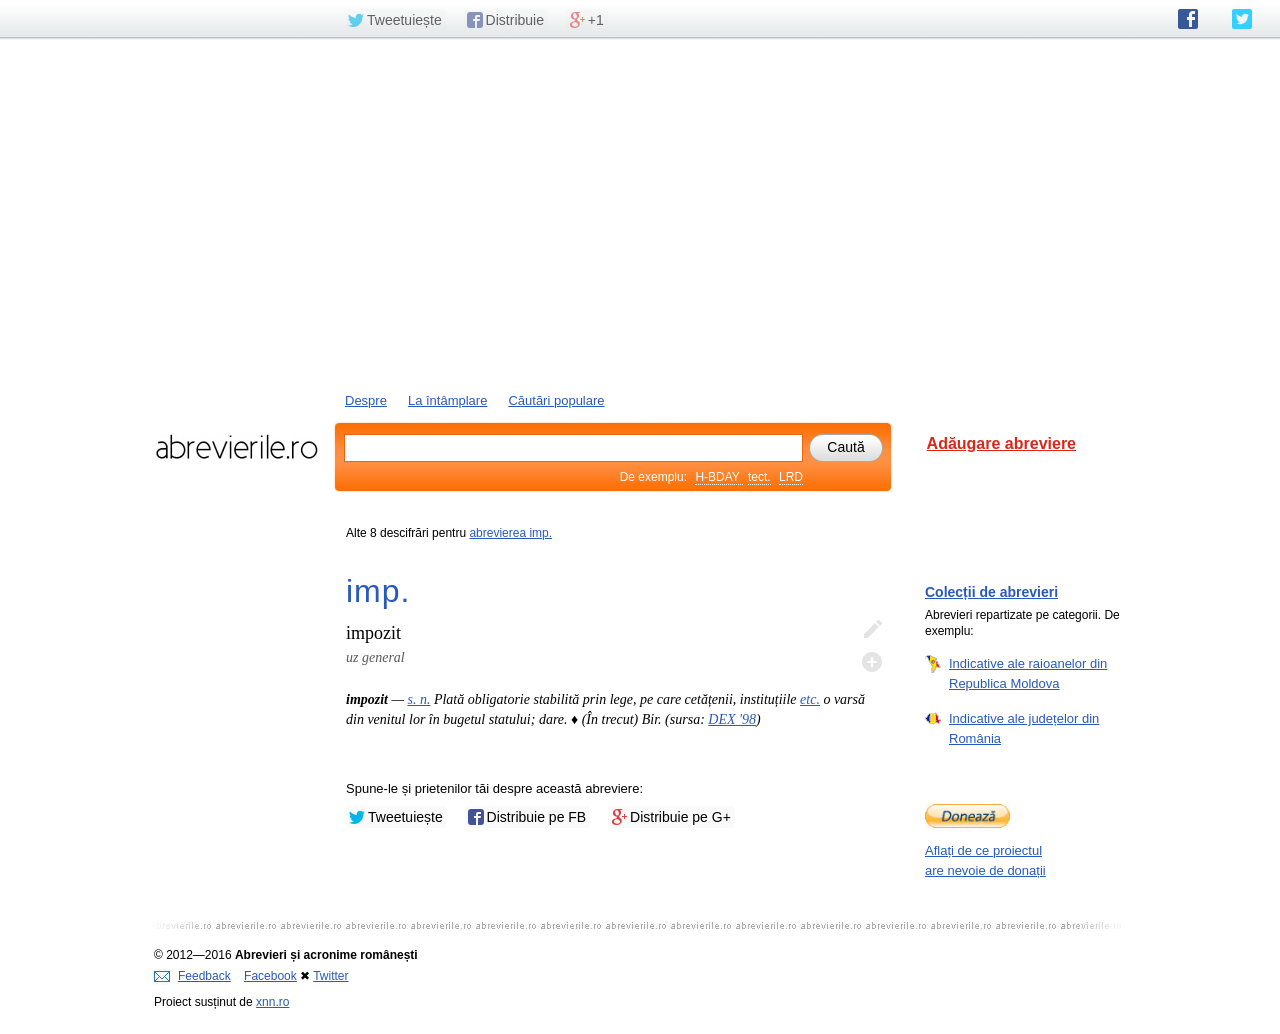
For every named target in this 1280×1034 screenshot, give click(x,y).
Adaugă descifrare (872, 662)
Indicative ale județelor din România (1024, 728)
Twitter (330, 976)
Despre (366, 400)
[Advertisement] (640, 213)
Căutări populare (556, 400)
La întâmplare (448, 400)
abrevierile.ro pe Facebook (1188, 19)
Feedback (192, 976)
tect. (759, 477)
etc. (810, 699)
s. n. (418, 699)
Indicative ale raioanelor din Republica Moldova (1028, 673)
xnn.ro (272, 1002)
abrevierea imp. (510, 533)
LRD (791, 477)
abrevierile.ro (236, 447)
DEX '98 (732, 719)
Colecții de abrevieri (991, 592)
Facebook (270, 976)
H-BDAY (719, 477)
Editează (872, 630)
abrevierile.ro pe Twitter (1242, 19)
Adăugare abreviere (1001, 443)
